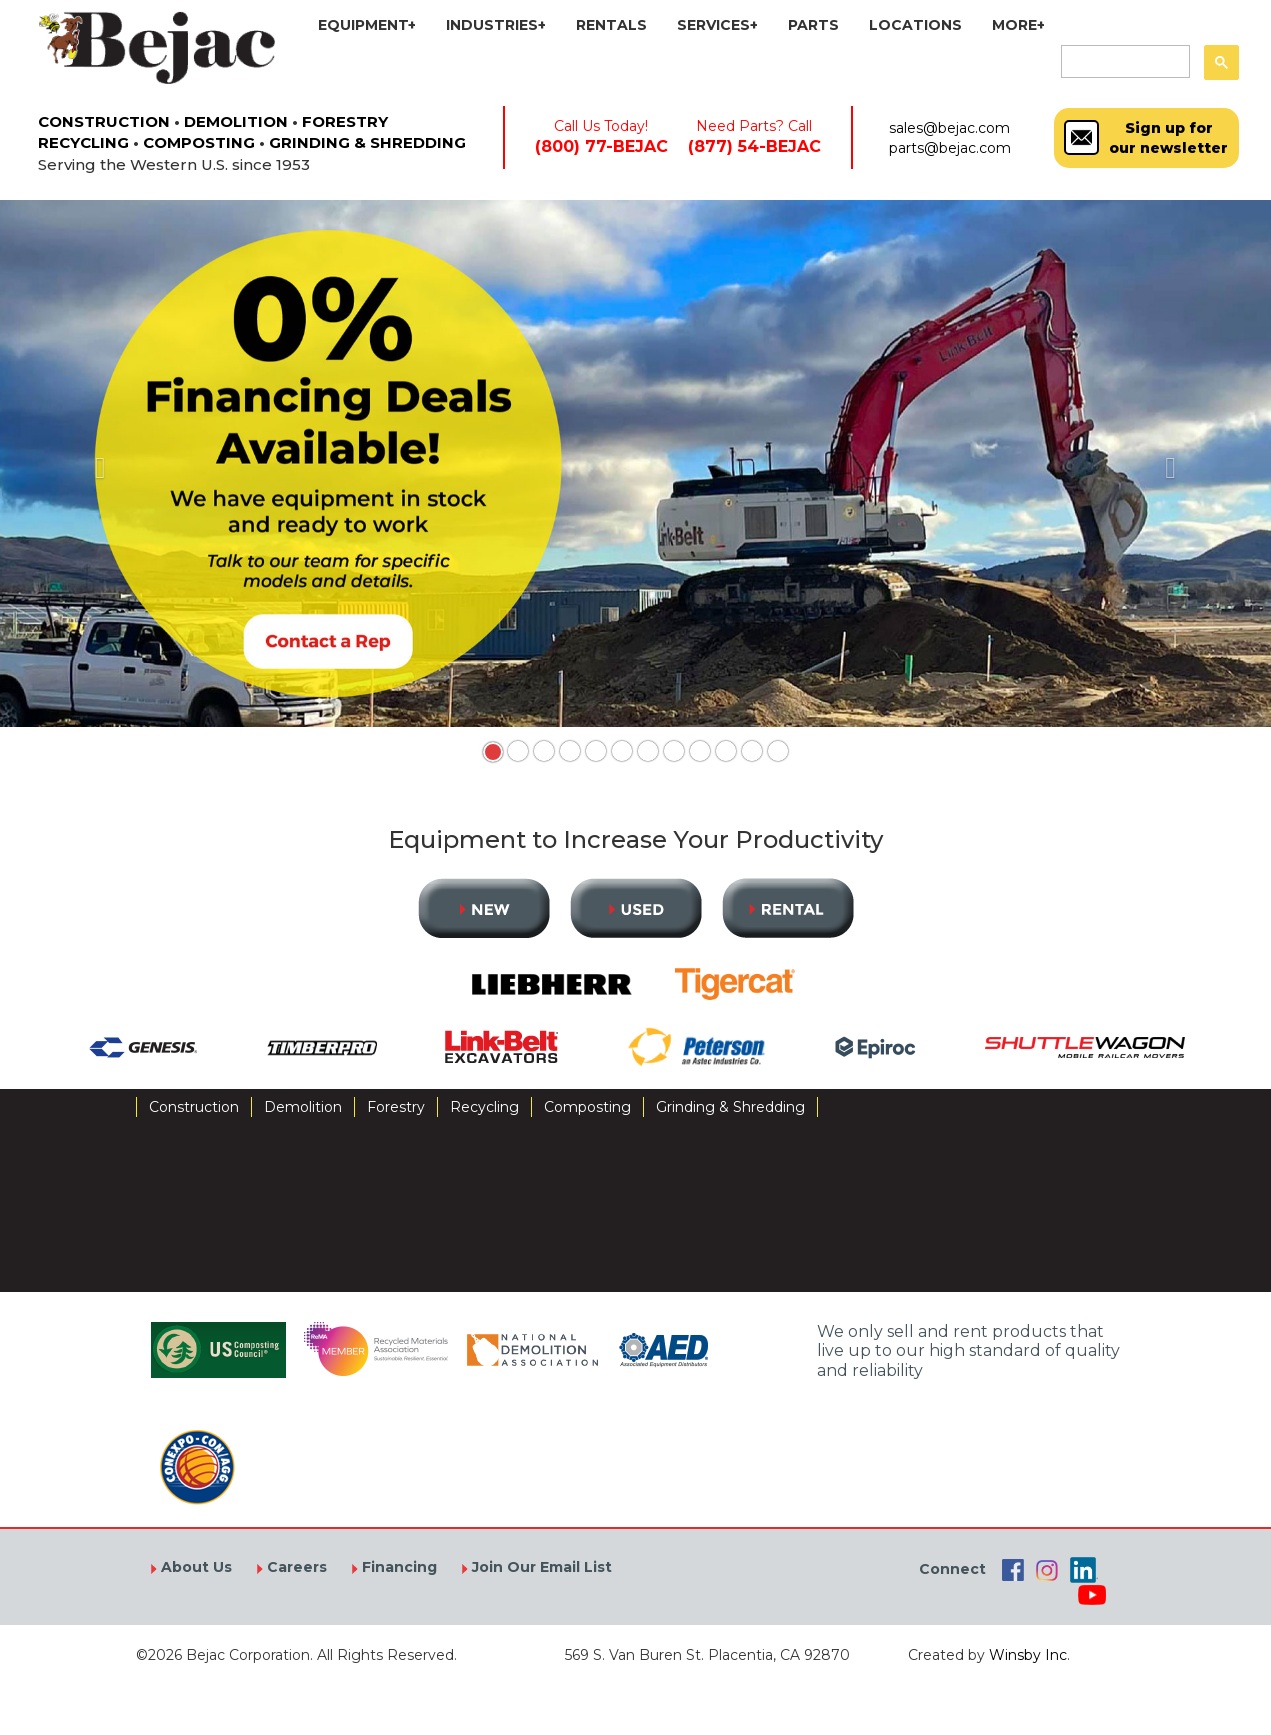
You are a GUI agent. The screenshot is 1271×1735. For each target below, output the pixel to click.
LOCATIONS (915, 25)
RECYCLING (83, 142)
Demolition (303, 1107)
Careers (295, 1567)
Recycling (484, 1107)
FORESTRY (345, 121)
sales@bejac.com (949, 128)
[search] (1123, 62)
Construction (194, 1107)
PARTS (813, 25)
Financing (397, 1567)
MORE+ (1018, 25)
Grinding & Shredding (730, 1107)
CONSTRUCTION (104, 121)
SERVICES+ (717, 25)
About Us (194, 1567)
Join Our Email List (540, 1567)
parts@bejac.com (950, 148)
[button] (95, 463)
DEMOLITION (236, 121)
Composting (587, 1107)
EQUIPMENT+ (367, 25)
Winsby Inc (1028, 1655)
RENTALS (611, 25)
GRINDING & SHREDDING (367, 142)
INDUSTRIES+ (496, 25)
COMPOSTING (199, 142)
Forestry (396, 1107)
